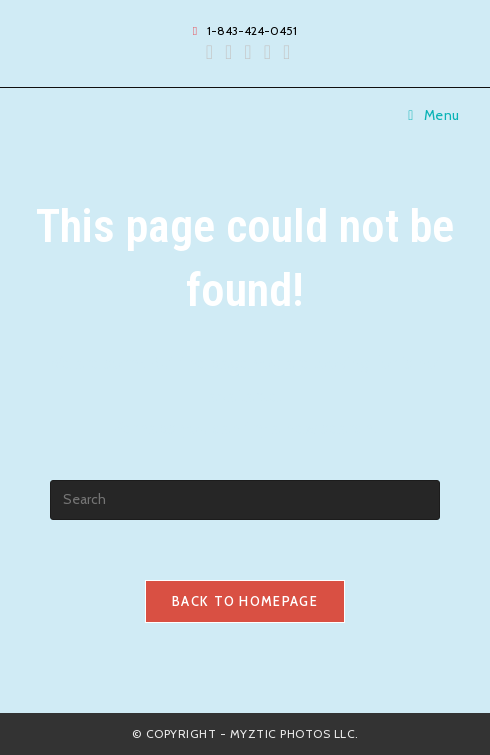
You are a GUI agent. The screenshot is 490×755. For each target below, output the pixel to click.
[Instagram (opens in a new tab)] (228, 52)
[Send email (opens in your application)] (267, 52)
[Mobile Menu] (434, 115)
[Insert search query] (245, 500)
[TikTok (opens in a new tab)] (283, 52)
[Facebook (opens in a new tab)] (209, 52)
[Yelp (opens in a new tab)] (247, 52)
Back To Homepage (245, 601)
